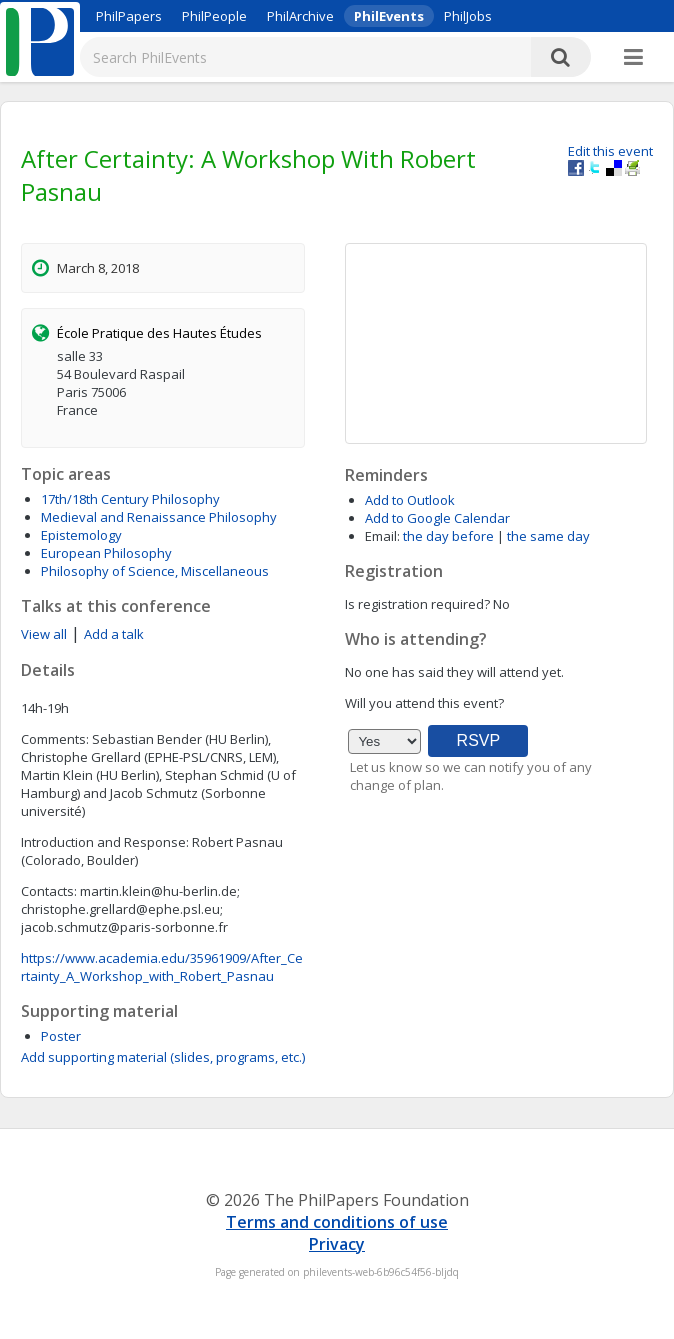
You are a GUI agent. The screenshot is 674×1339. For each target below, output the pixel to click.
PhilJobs (468, 16)
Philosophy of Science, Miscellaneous (155, 571)
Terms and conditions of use (337, 1222)
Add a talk (114, 634)
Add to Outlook (410, 500)
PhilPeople (214, 16)
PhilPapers (129, 16)
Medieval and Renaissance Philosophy (159, 517)
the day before (448, 536)
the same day (548, 536)
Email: (382, 536)
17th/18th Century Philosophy (130, 499)
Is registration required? (417, 604)
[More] (633, 58)
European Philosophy (106, 553)
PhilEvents (389, 16)
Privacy (337, 1244)
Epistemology (81, 535)
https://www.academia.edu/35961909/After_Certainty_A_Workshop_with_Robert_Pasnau (162, 967)
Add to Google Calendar (437, 518)
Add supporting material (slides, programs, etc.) (163, 1057)
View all (44, 634)
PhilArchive (300, 16)
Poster (61, 1036)
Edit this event (610, 151)
